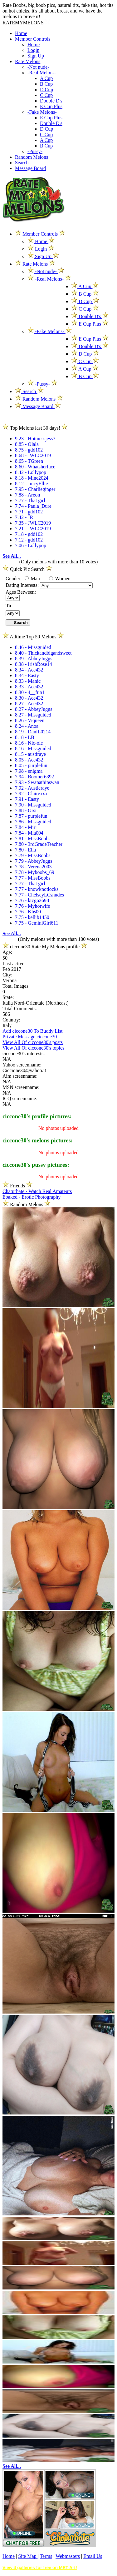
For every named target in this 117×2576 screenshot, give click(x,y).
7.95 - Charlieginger (35, 489)
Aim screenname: (19, 1076)
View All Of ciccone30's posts (32, 1042)
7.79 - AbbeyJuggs (33, 861)
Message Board (30, 168)
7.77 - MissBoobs (32, 878)
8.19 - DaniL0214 (33, 731)
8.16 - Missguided (33, 748)
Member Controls (32, 39)
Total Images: (16, 986)
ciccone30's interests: (23, 1053)
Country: (11, 1019)
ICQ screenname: (19, 1098)
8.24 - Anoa (26, 726)
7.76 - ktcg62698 (32, 900)
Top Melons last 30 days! (35, 428)
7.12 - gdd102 (29, 539)
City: (7, 974)
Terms (46, 2556)
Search (22, 162)
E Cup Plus (51, 106)
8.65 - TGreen (29, 461)
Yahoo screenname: (21, 1064)
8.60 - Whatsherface (35, 466)
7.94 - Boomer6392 (34, 776)
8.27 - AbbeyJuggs (33, 709)
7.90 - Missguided (33, 804)
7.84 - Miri (26, 827)
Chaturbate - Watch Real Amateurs (37, 1191)
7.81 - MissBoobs (32, 838)
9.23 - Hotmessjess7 (35, 438)
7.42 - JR (24, 517)
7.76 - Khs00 (28, 911)
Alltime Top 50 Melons (33, 636)
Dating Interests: (23, 585)
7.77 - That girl (30, 500)
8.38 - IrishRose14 (33, 664)
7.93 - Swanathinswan (37, 782)
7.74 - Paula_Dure (33, 506)
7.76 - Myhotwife (32, 906)
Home (21, 33)
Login (33, 50)
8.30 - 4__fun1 (30, 692)
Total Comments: (19, 1008)
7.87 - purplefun (31, 816)
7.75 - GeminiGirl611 (36, 923)
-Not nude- (38, 67)
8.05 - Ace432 (29, 759)
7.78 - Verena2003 (33, 866)
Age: (7, 952)
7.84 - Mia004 (29, 833)
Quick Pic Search (27, 569)
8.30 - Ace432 (29, 698)
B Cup (46, 84)
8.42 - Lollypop (30, 472)
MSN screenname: (21, 1087)
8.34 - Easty (27, 675)
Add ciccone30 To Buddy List (32, 1031)
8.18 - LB (24, 737)
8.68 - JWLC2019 (33, 455)
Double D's (51, 100)
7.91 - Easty (27, 799)
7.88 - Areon (27, 494)
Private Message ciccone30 (29, 1036)
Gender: (14, 578)
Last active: (14, 963)
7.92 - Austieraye (32, 788)
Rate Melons (27, 61)
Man (32, 578)
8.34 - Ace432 (29, 669)
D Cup (46, 89)
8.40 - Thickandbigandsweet (43, 653)
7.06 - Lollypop (30, 545)
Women (60, 578)
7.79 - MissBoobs (32, 855)
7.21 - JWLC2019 (33, 528)
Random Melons (31, 157)
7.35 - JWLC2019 (33, 523)
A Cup (46, 78)
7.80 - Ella (25, 849)
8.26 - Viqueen (29, 720)
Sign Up (35, 55)
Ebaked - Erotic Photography (31, 1197)
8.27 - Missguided (33, 714)
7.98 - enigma (28, 771)
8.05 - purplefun (31, 765)
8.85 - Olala (27, 444)
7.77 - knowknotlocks (36, 889)
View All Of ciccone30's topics (33, 1048)
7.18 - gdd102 (29, 534)
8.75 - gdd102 (29, 449)
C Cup (46, 95)
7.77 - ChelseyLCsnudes (39, 894)
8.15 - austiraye (30, 754)
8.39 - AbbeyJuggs (33, 658)
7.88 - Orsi (26, 810)
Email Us (92, 2556)
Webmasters (68, 2556)
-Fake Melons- (42, 112)
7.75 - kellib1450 (32, 917)
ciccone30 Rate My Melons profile (44, 946)
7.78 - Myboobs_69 (34, 872)
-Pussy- (34, 151)
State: (8, 997)
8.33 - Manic (28, 681)
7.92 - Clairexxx (31, 793)
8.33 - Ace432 (29, 686)
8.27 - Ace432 (29, 703)
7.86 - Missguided (33, 821)
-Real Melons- (41, 72)
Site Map (27, 2556)
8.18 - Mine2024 (31, 478)
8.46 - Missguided (33, 647)
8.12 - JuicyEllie (31, 483)
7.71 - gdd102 (29, 511)
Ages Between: (21, 592)
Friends (17, 1185)
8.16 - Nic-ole (29, 743)
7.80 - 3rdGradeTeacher (38, 844)
